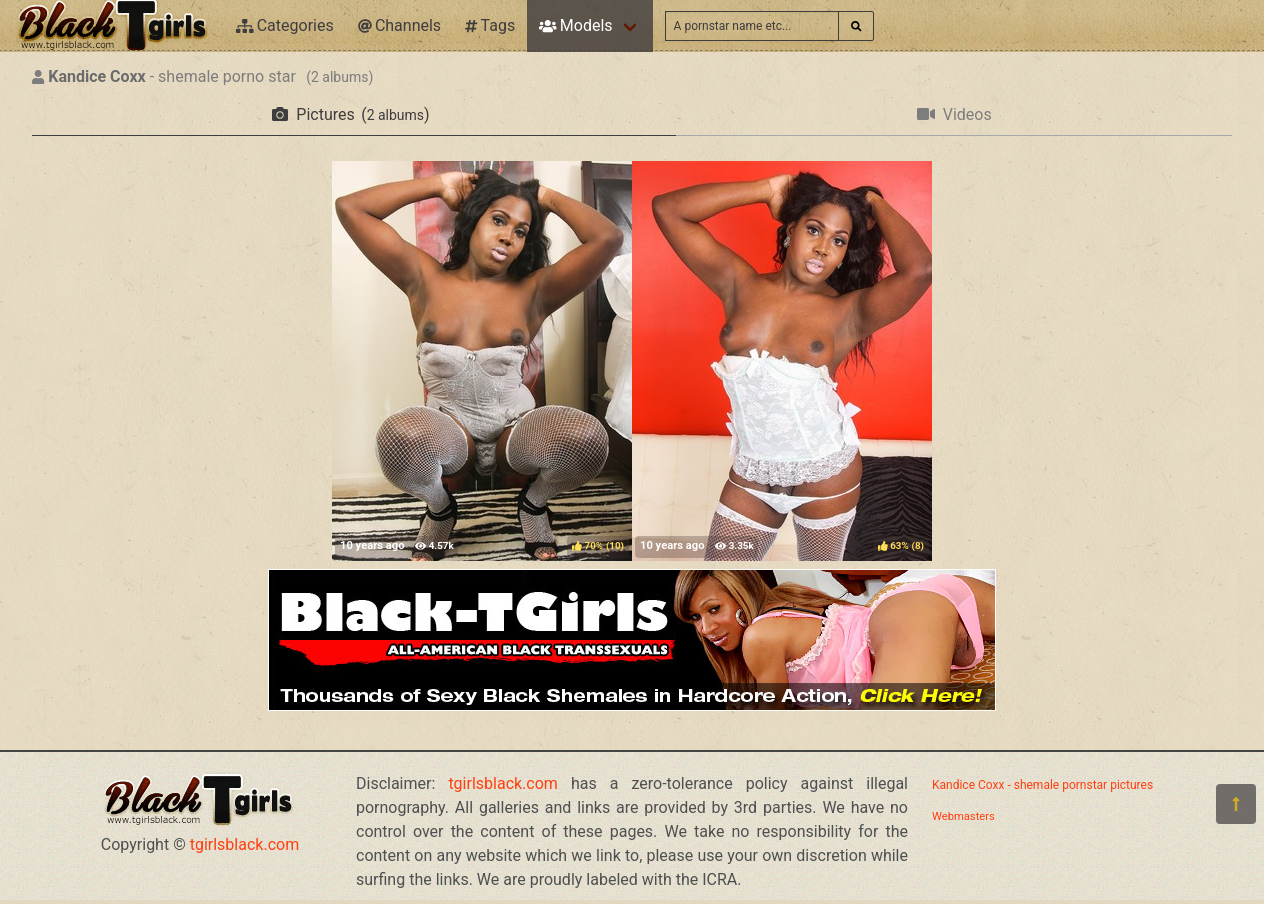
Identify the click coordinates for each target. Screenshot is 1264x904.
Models (575, 25)
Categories (285, 25)
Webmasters (963, 816)
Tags (490, 25)
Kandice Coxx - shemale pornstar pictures (1042, 785)
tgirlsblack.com (245, 844)
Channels (399, 25)
